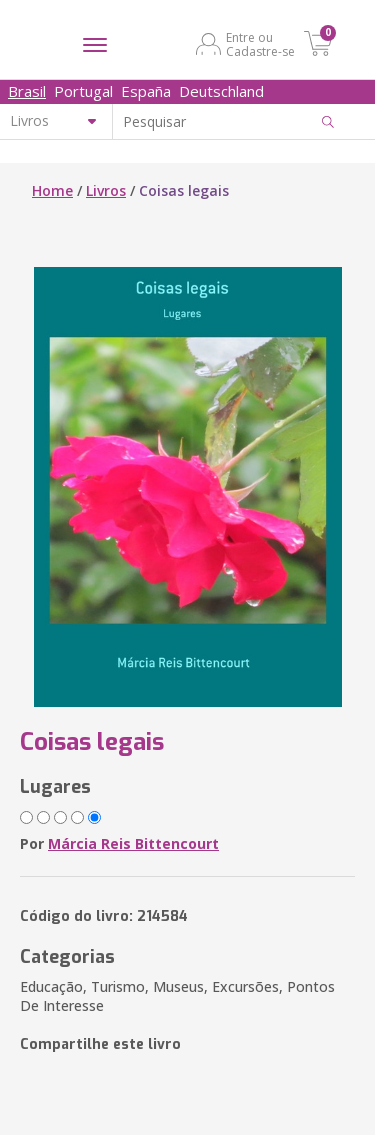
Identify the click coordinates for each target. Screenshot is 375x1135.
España (146, 91)
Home (52, 190)
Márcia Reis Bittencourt (133, 843)
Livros (106, 190)
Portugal (83, 91)
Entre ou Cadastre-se (260, 44)
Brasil (27, 91)
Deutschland (221, 91)
